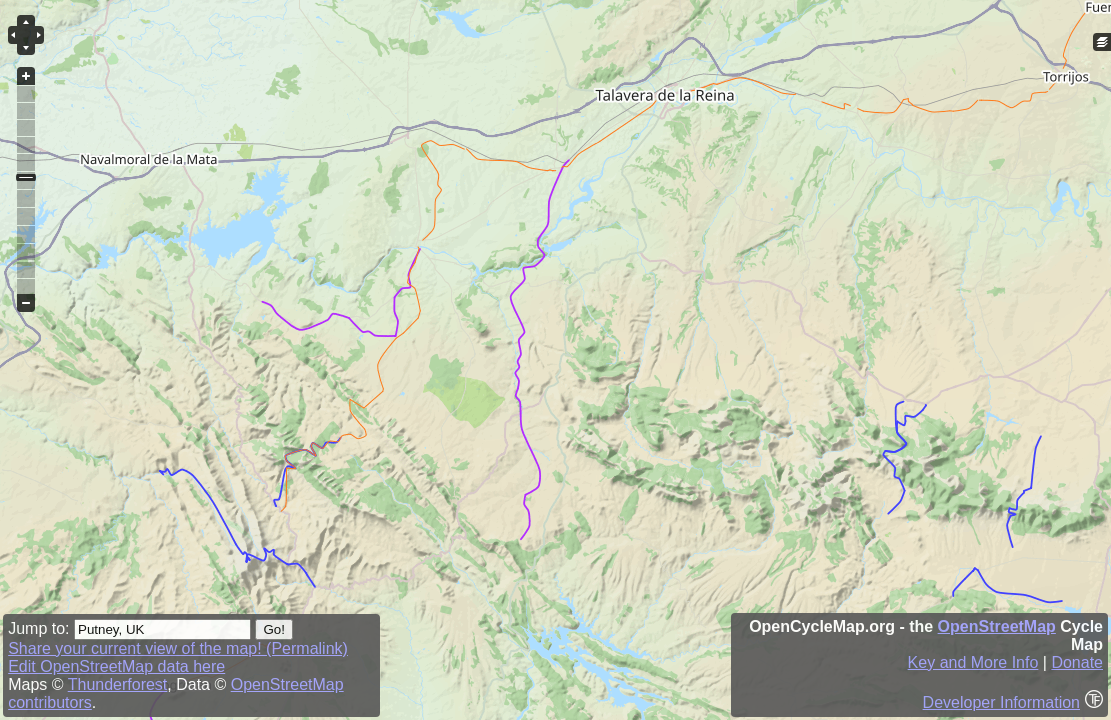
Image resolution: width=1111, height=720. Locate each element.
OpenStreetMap (997, 626)
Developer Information (1001, 702)
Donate (1077, 662)
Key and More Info (973, 662)
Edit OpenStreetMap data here (116, 666)
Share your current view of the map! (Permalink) (178, 648)
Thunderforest (118, 684)
